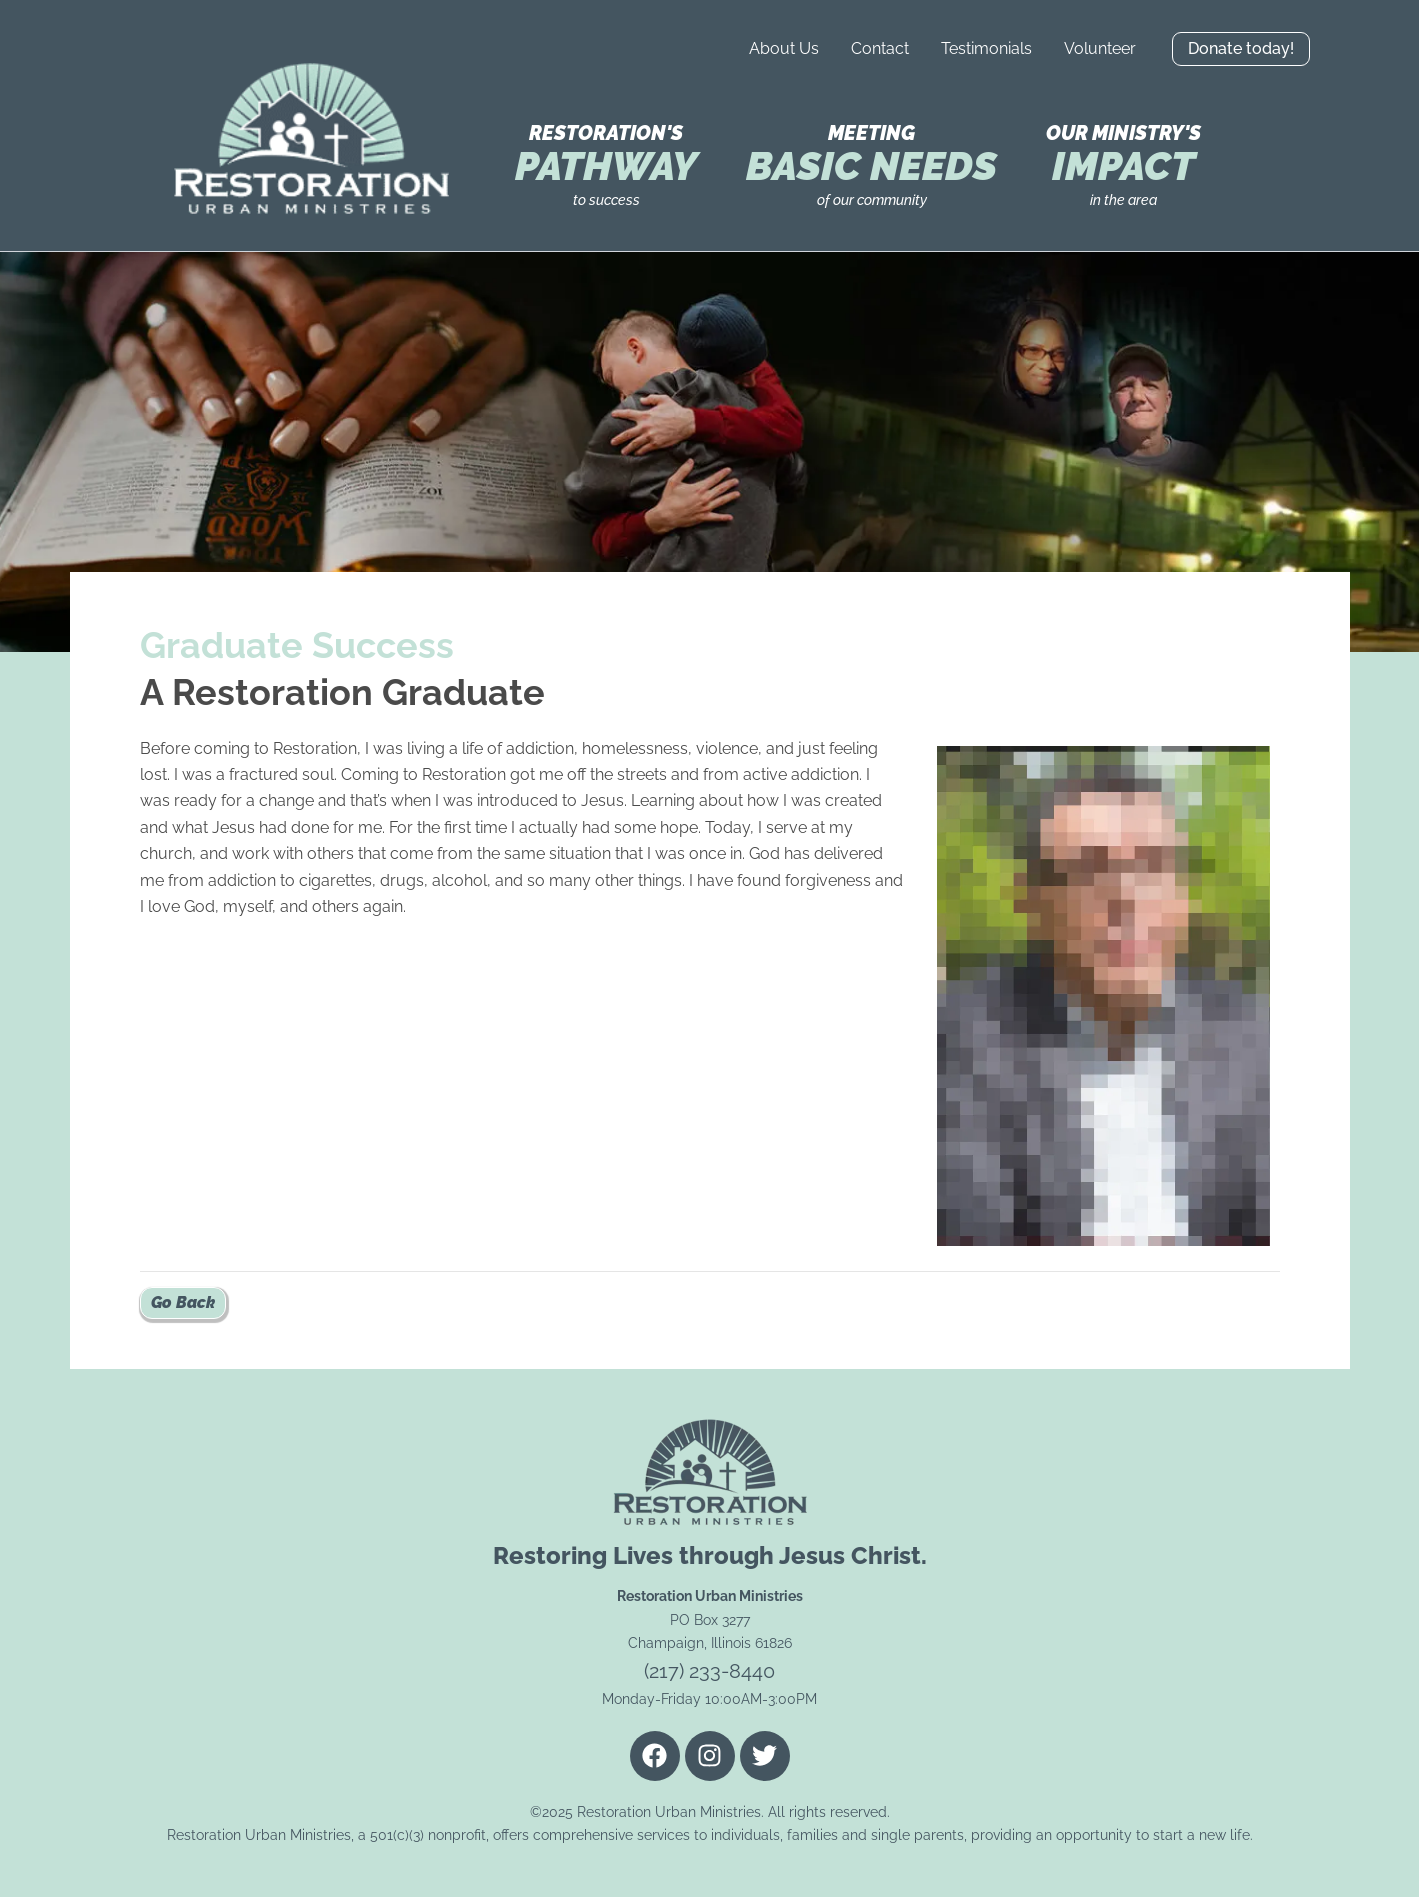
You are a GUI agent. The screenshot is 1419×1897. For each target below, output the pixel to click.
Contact (880, 48)
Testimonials (986, 48)
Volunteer (1100, 48)
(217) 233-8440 (709, 1671)
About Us (784, 48)
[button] (1241, 49)
